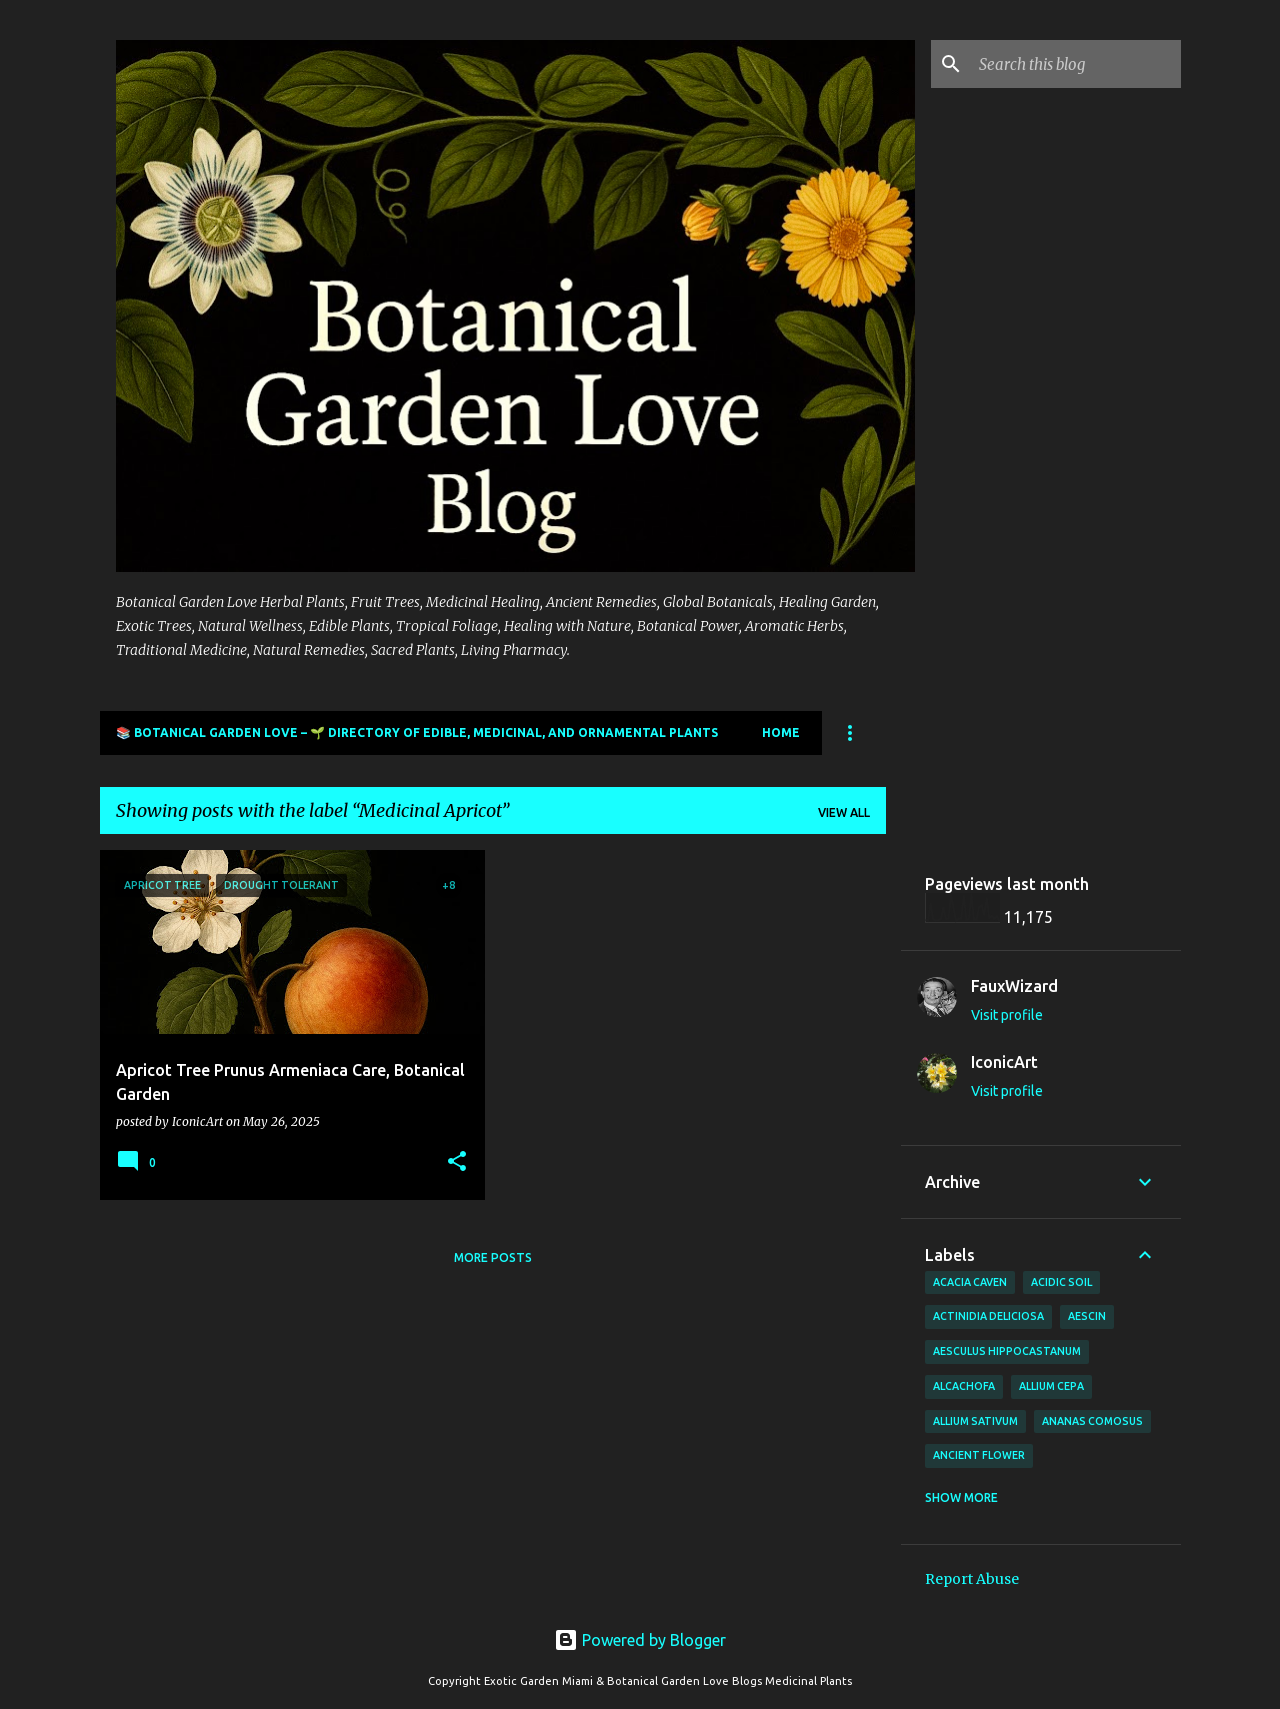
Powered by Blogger (640, 1640)
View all (844, 812)
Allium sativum (975, 1421)
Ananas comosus (1092, 1421)
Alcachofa (964, 1386)
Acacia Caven (970, 1282)
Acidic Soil (1061, 1282)
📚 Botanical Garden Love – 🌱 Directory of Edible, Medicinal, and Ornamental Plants (417, 732)
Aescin (1087, 1316)
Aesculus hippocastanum (1007, 1351)
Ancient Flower (979, 1455)
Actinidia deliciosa (988, 1316)
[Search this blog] (1076, 64)
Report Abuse (972, 1579)
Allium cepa (1051, 1386)
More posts (493, 1257)
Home (781, 732)
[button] (457, 1162)
